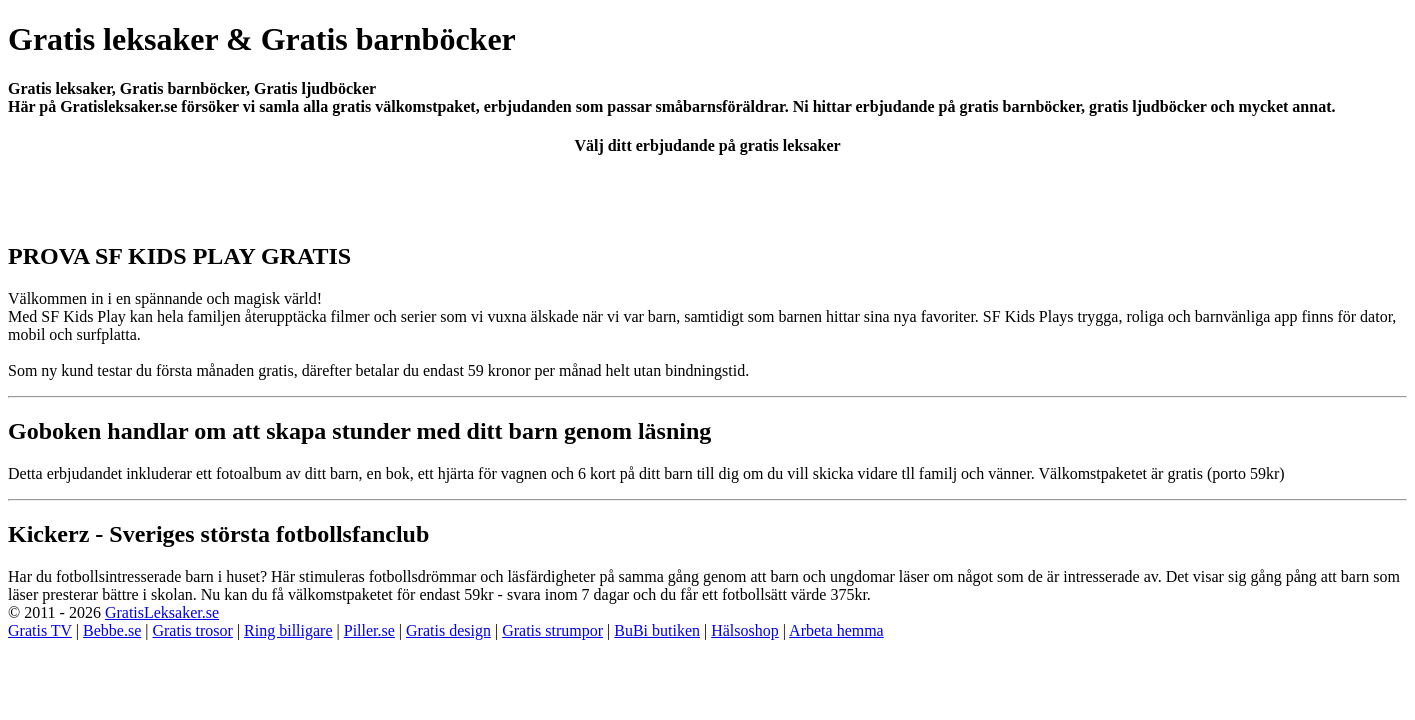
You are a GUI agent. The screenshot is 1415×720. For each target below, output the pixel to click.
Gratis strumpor (552, 630)
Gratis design (448, 630)
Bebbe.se (112, 630)
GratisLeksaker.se (162, 612)
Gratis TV (40, 630)
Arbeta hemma (836, 630)
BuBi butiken (657, 630)
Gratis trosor (192, 630)
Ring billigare (288, 630)
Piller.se (369, 630)
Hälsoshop (745, 630)
